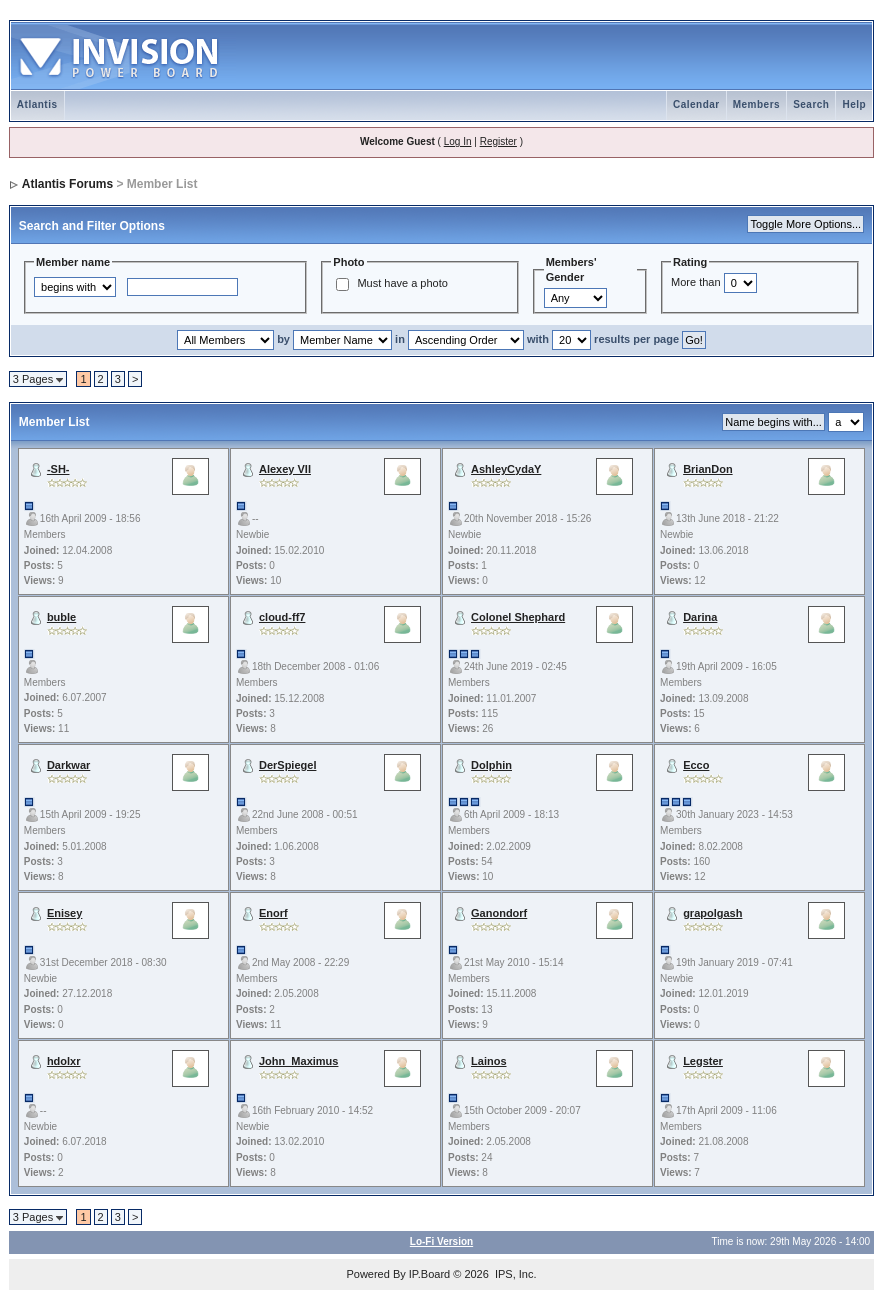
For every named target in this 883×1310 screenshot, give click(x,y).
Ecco (696, 765)
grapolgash (712, 913)
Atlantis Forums (67, 184)
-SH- (58, 469)
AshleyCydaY (506, 469)
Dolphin (491, 765)
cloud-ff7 (282, 617)
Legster (703, 1061)
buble (61, 617)
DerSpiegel (287, 765)
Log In (458, 141)
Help (854, 104)
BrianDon (708, 469)
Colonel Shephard (518, 617)
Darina (700, 617)
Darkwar (68, 765)
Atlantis (37, 104)
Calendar (696, 104)
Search (811, 104)
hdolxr (64, 1061)
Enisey (64, 913)
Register (498, 141)
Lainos (488, 1061)
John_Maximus (298, 1061)
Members (756, 104)
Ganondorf (499, 913)
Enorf (273, 913)
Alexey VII (285, 469)
